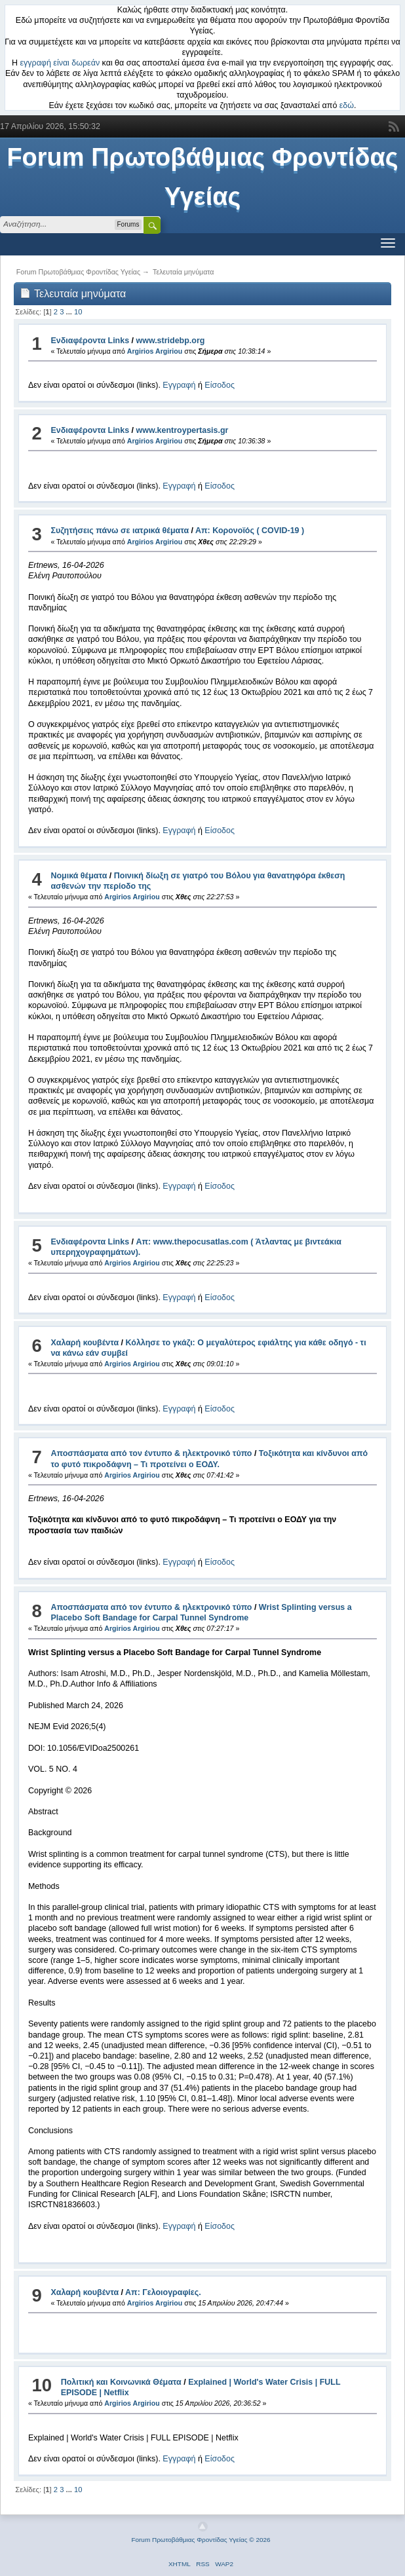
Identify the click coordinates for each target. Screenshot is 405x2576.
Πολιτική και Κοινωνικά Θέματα (121, 2382)
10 (78, 312)
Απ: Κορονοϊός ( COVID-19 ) (249, 530)
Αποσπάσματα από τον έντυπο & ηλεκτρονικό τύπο (151, 1453)
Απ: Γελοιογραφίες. (163, 2292)
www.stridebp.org (170, 340)
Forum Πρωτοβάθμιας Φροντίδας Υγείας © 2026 (200, 2539)
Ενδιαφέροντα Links (89, 340)
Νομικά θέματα (78, 875)
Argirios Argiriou (154, 351)
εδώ (346, 105)
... (70, 312)
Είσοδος (219, 385)
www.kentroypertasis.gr (182, 430)
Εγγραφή (179, 385)
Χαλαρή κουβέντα (84, 1342)
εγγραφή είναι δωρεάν (60, 62)
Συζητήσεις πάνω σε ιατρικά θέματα (119, 530)
